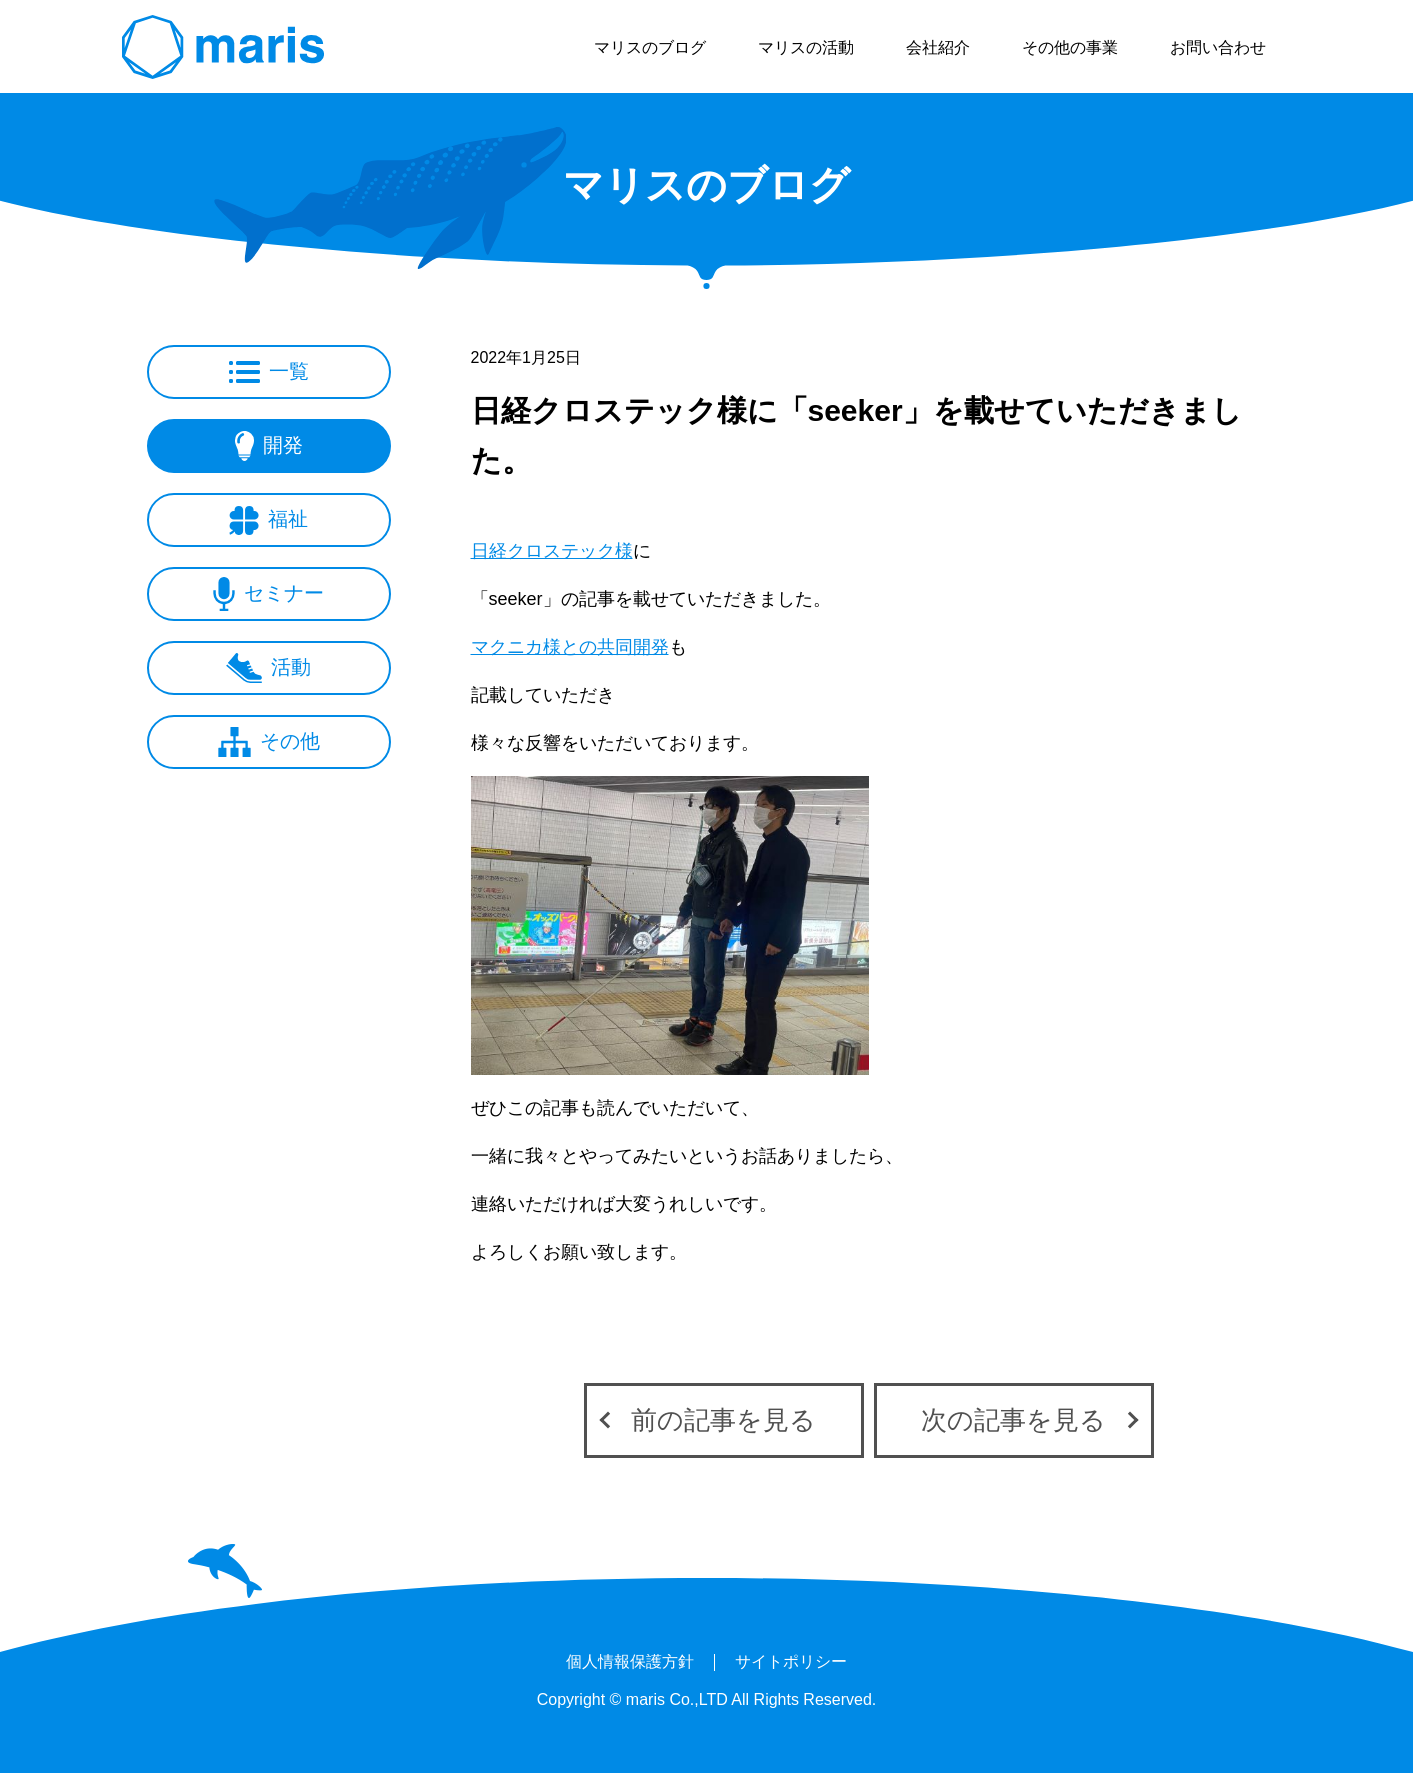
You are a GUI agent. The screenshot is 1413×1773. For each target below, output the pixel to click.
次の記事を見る (1013, 1420)
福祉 (268, 520)
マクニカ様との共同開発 (570, 647)
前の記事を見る (723, 1420)
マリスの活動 (806, 47)
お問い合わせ (1218, 47)
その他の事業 (1070, 47)
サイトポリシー (791, 1661)
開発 (269, 446)
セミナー (268, 594)
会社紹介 (938, 47)
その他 (269, 742)
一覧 (269, 371)
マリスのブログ (650, 47)
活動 (268, 668)
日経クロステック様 (552, 551)
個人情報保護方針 (630, 1661)
